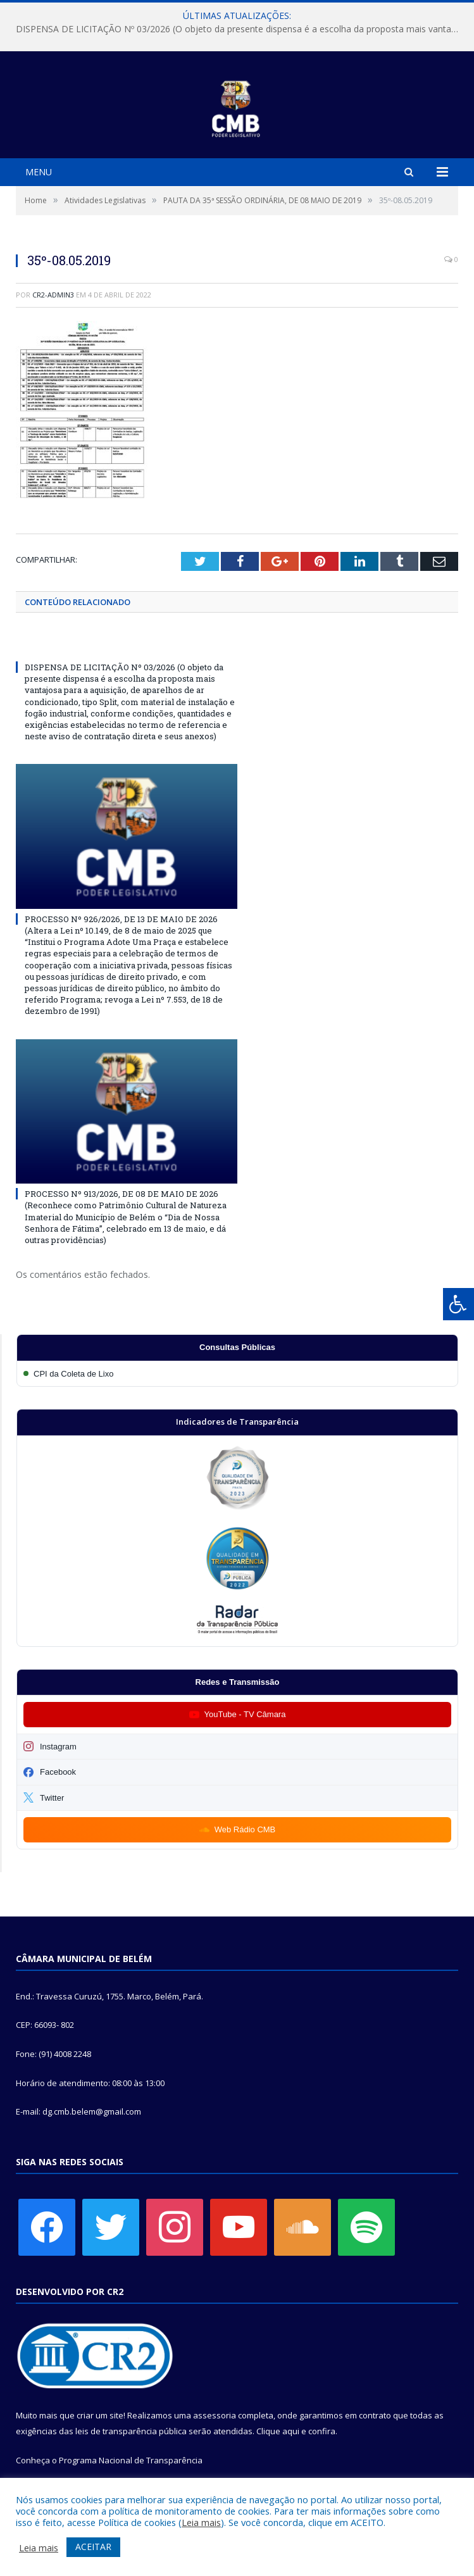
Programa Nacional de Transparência (131, 2460)
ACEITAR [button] (93, 2547)
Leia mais (201, 2522)
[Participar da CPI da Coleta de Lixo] (237, 1374)
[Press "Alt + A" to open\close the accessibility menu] (458, 1304)
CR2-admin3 (53, 294)
